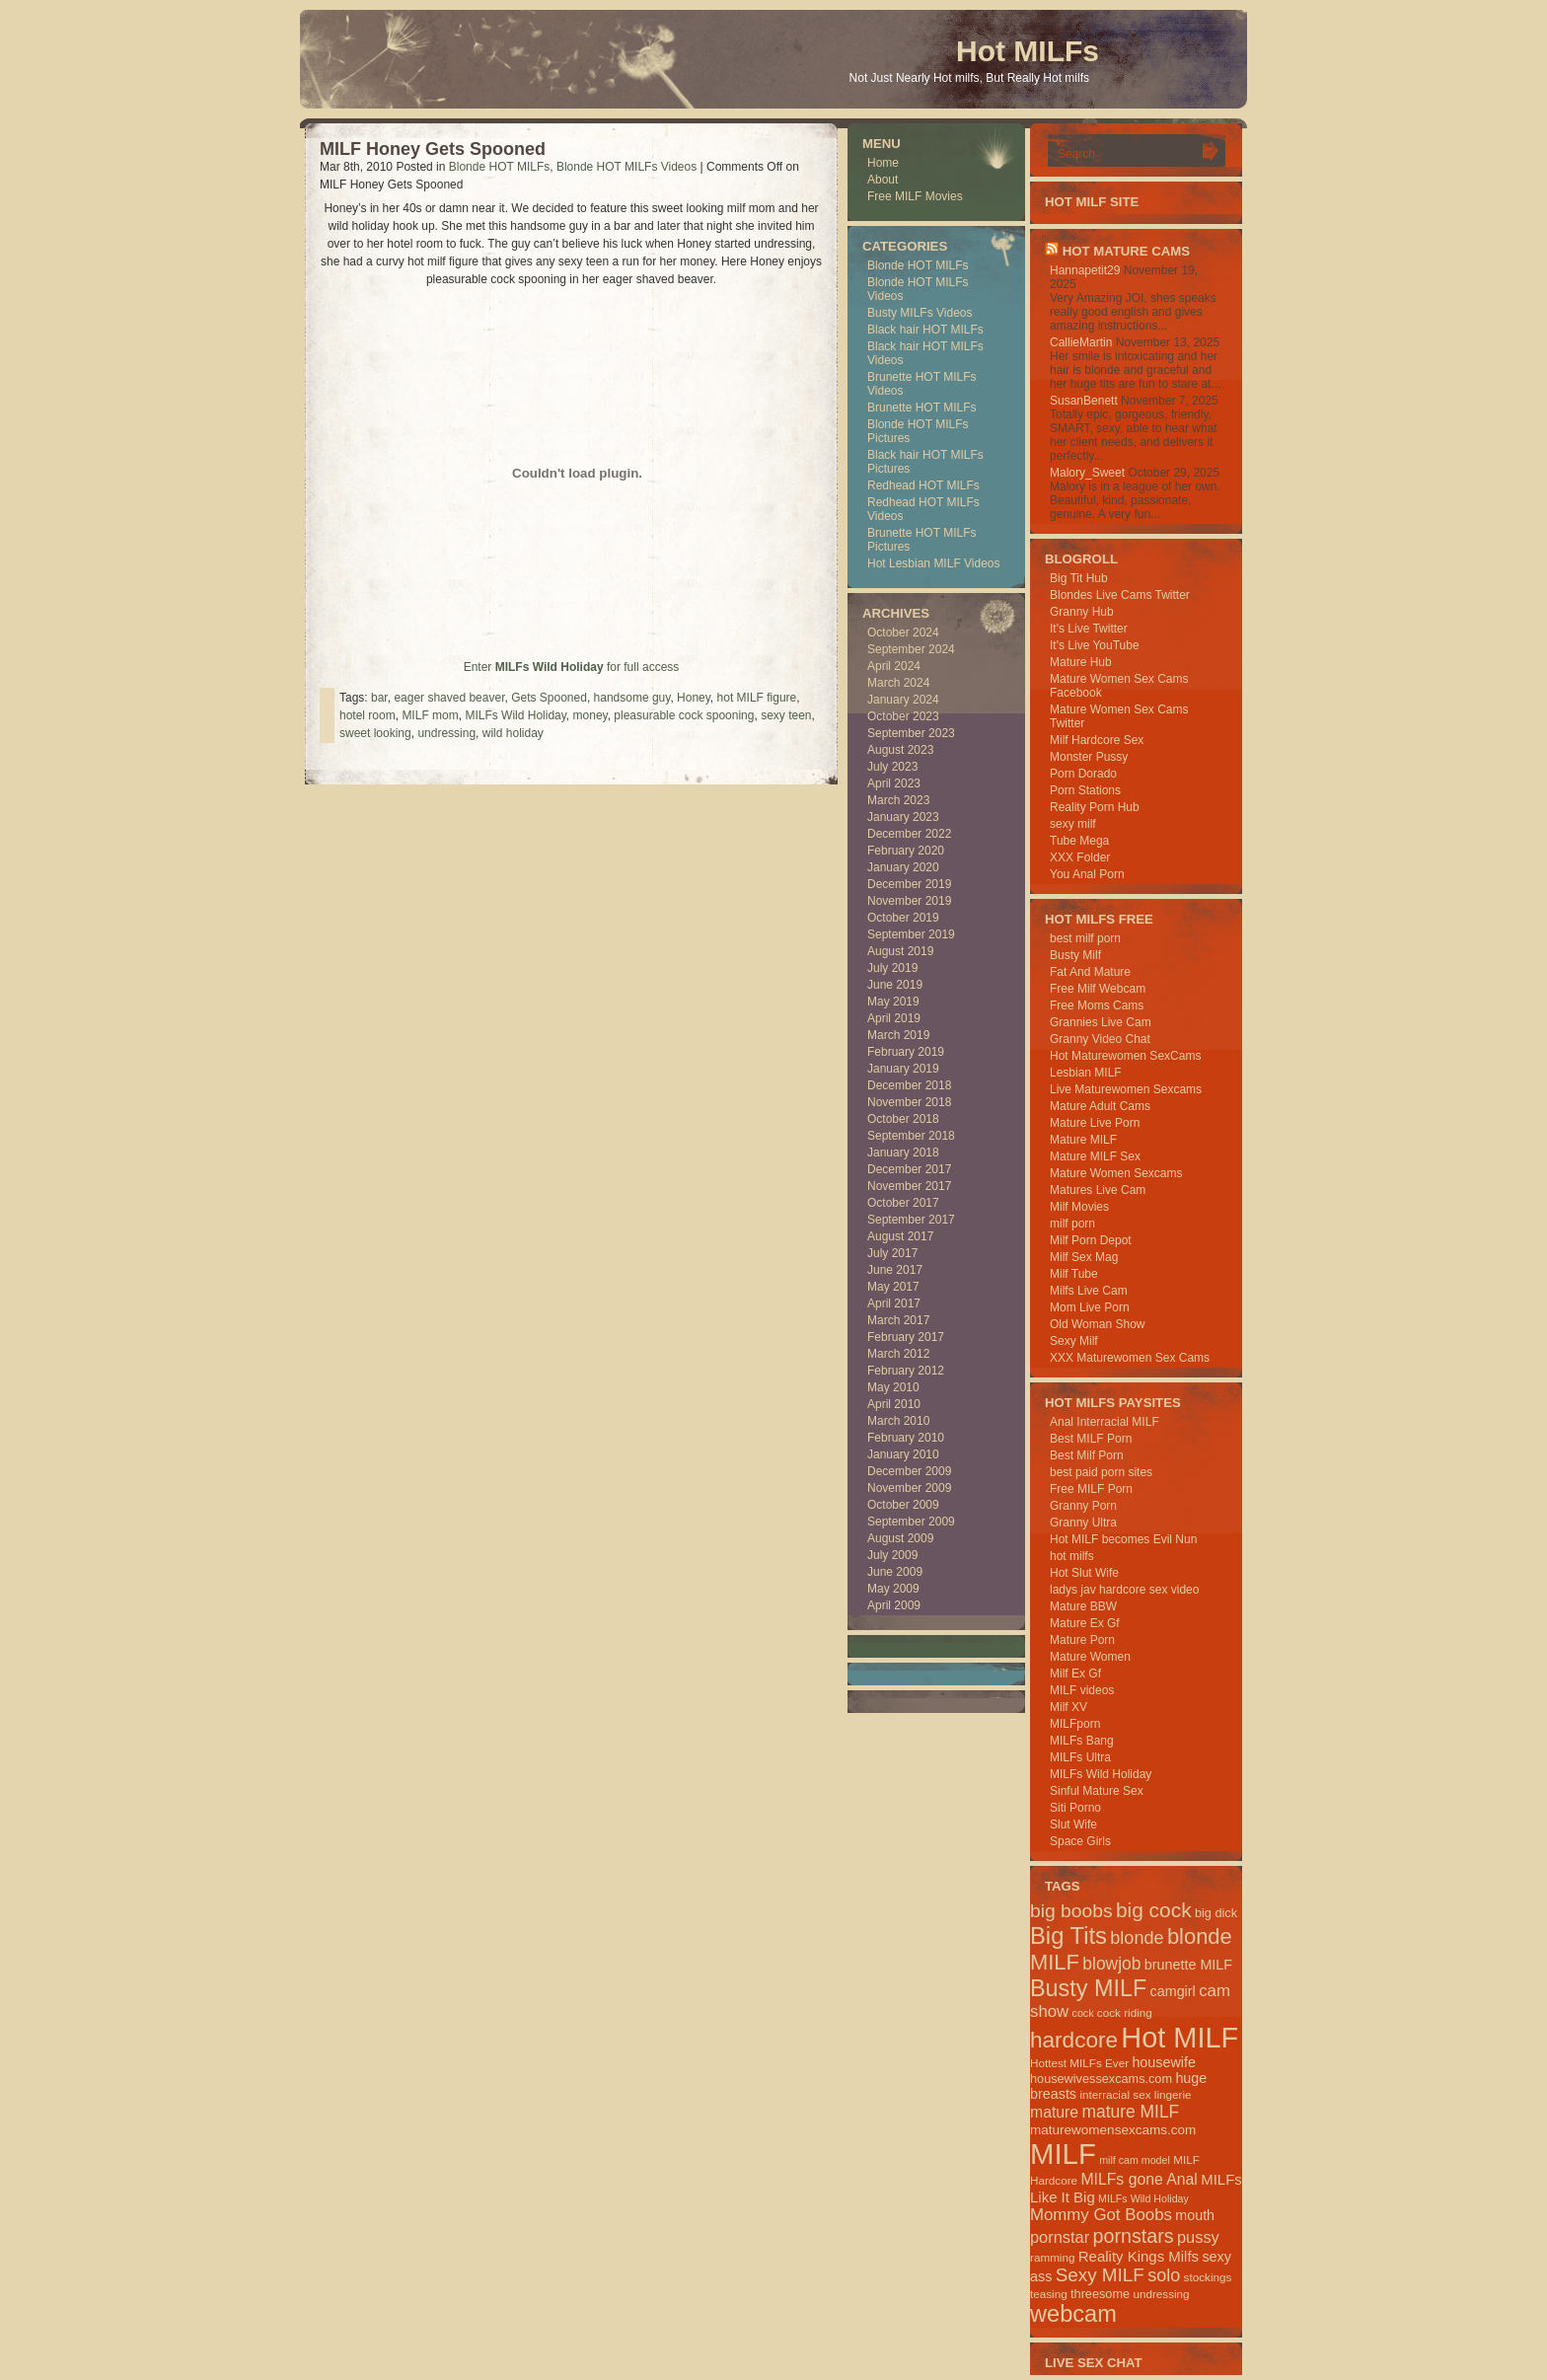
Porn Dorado (1083, 774)
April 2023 (894, 783)
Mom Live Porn (1090, 1307)
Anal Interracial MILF (1104, 1422)
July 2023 (892, 767)
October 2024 (903, 632)
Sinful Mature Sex (1096, 1791)
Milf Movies (1079, 1207)
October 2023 (903, 716)
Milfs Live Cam (1089, 1291)
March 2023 (898, 800)
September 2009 (911, 1521)
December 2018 (909, 1085)
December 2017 (909, 1169)
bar (379, 698)
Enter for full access (572, 667)
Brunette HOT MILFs (921, 407)
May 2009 (893, 1589)
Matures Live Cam (1097, 1190)
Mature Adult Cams (1100, 1106)
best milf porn (1085, 938)
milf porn (1072, 1223)
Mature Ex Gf (1085, 1623)
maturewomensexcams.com (1113, 2129)
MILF (1063, 2153)
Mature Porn (1082, 1640)
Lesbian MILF (1086, 1072)
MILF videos (1082, 1690)
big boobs (1071, 1910)
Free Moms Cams (1096, 1005)
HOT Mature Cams (1126, 251)
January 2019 (903, 1069)
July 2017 (892, 1253)
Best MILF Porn (1091, 1439)
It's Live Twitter (1089, 628)
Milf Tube (1074, 1274)
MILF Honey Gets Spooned (433, 149)
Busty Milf (1075, 955)
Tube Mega (1079, 841)
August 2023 (900, 750)
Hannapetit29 (1085, 270)
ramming (1052, 2257)
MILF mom (430, 715)
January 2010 (903, 1454)
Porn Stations (1085, 790)
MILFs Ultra (1080, 1757)
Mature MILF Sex (1095, 1156)
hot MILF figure (757, 698)
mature (1054, 2112)
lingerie (1173, 2094)
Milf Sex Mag (1084, 1257)
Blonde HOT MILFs (499, 167)
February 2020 (905, 850)
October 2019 (903, 918)
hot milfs (1072, 1556)
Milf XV (1068, 1707)
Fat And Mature (1090, 972)
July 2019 (892, 968)
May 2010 (893, 1387)
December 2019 (909, 884)
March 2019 (898, 1035)
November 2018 (909, 1102)
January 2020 (903, 867)
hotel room (367, 715)
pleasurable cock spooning (684, 715)
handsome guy (632, 698)
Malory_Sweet (1087, 473)
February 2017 (905, 1337)
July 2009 (892, 1555)
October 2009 (903, 1505)
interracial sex (1114, 2094)
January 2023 (903, 817)
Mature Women (1090, 1657)
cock (1083, 2013)
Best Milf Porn (1087, 1455)
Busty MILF (1088, 1988)
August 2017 (900, 1236)
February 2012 (905, 1370)
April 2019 (894, 1018)
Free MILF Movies (915, 196)
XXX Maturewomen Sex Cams (1130, 1358)
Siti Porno (1075, 1808)
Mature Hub (1081, 662)
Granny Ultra (1083, 1522)
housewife (1164, 2062)
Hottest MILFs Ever (1079, 2062)
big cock (1154, 1909)
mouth (1195, 2215)
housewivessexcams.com (1101, 2078)
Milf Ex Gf (1075, 1673)
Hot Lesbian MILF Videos (933, 563)
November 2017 (909, 1186)
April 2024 (894, 666)
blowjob (1111, 1963)
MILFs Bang (1082, 1741)
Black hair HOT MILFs (925, 329)
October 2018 (903, 1119)
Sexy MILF (1100, 2275)
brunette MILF (1188, 1964)
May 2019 (893, 1001)
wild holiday (513, 733)
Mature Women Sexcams (1116, 1173)
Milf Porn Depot (1091, 1240)
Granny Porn (1083, 1506)
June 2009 (894, 1572)
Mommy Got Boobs (1101, 2214)
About (882, 179)
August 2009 (900, 1538)
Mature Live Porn (1095, 1123)
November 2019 (909, 901)
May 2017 (893, 1287)
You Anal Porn (1087, 874)
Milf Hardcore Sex (1096, 740)
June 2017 (894, 1270)
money (590, 715)
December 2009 (909, 1471)
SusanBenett (1084, 401)
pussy (1198, 2237)
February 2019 (905, 1052)
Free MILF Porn (1091, 1489)
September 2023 (911, 733)
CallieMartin (1081, 342)
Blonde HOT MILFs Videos (626, 167)
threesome (1100, 2293)
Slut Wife (1073, 1824)
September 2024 (911, 649)
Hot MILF (1179, 2037)
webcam (1073, 2314)
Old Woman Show (1097, 1324)
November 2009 (909, 1488)
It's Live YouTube (1095, 645)
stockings (1208, 2276)
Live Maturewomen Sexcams (1126, 1089)
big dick (1216, 1912)
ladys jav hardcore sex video (1124, 1590)
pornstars (1133, 2236)
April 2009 (894, 1605)
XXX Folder (1080, 857)
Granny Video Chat (1100, 1039)
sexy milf (1073, 824)
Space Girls (1080, 1841)
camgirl (1173, 1991)
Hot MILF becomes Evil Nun (1123, 1539)
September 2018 (911, 1136)
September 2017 (911, 1220)
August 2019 (900, 951)
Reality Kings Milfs (1138, 2256)
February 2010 (905, 1438)
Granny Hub (1082, 612)
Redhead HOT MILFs (923, 485)
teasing (1049, 2293)
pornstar (1059, 2237)
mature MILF (1130, 2111)
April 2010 (894, 1404)
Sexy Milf (1074, 1341)
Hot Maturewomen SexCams (1125, 1056)
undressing (446, 733)
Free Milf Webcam (1097, 989)
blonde (1136, 1938)
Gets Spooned (549, 698)
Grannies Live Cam (1100, 1022)
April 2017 (894, 1303)
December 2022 (909, 834)
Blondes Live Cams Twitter (1120, 595)
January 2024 (903, 700)
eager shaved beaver (449, 698)
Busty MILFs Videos (920, 313)
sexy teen (786, 715)
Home (883, 163)
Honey (693, 698)
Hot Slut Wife (1084, 1573)
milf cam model (1134, 2160)
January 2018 (903, 1152)
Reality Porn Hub (1095, 807)
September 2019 (911, 934)
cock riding (1124, 2012)
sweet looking (375, 733)
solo (1163, 2275)
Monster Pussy (1089, 757)
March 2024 (898, 683)
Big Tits (1068, 1935)
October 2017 (903, 1203)
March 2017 (898, 1320)
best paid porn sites (1101, 1472)
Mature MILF (1083, 1140)
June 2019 (894, 985)
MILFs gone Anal (1138, 2179)
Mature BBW (1083, 1606)
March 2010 (898, 1421)
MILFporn (1075, 1724)
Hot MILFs (1027, 51)
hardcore (1074, 2040)
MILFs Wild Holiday (515, 715)
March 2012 (898, 1354)
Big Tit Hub (1079, 578)
